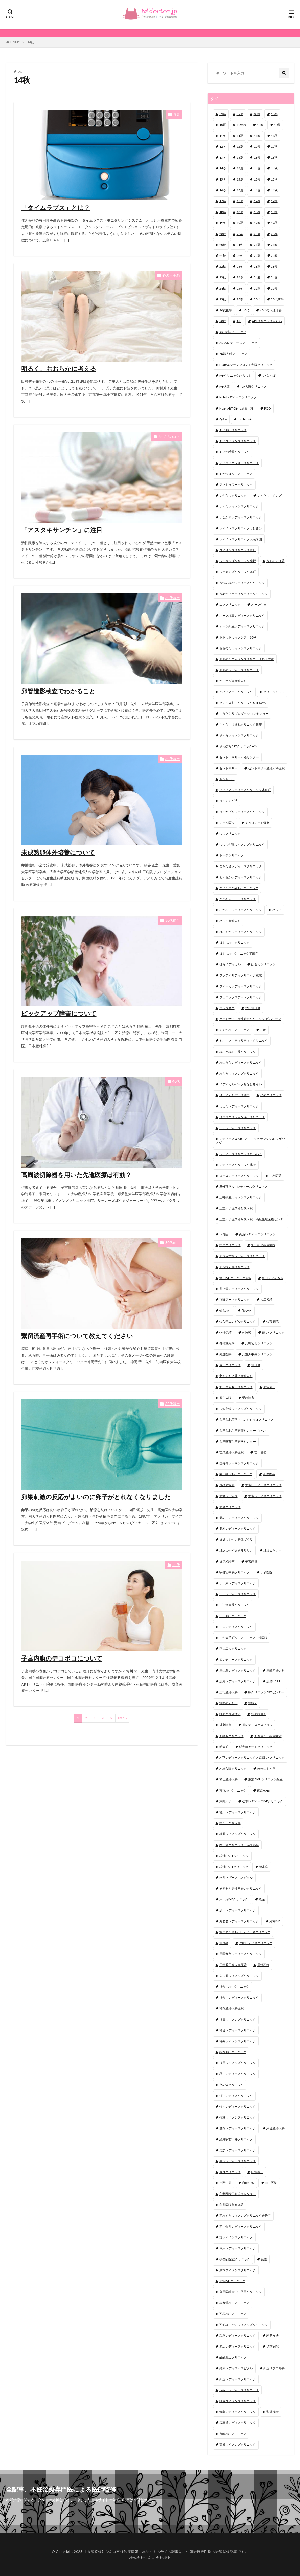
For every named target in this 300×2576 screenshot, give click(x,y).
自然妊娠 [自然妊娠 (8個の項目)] (248, 2183)
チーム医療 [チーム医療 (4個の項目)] (227, 823)
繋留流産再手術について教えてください (77, 1335)
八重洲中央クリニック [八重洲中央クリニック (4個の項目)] (257, 1354)
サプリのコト (169, 436)
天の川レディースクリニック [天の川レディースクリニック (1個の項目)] (239, 1518)
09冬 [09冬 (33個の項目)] (222, 114)
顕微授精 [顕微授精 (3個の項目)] (272, 2412)
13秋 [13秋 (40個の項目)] (274, 157)
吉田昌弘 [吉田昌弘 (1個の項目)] (260, 1452)
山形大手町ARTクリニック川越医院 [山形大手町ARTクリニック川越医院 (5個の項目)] (243, 1638)
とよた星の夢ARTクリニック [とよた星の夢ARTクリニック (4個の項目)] (238, 888)
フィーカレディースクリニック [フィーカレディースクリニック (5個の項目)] (240, 986)
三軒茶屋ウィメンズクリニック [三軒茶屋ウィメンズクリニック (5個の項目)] (240, 1197)
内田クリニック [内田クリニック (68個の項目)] (230, 1365)
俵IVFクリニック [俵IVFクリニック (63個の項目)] (273, 1332)
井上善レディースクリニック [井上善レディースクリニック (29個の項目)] (239, 1289)
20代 (176, 1565)
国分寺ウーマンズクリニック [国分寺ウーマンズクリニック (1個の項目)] (239, 1463)
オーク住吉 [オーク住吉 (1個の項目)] (258, 604)
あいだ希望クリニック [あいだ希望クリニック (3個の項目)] (234, 452)
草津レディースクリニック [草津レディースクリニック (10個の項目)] (237, 2248)
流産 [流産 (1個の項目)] (262, 1899)
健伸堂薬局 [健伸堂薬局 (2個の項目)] (227, 1343)
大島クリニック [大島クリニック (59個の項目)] (230, 1507)
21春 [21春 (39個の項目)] (274, 245)
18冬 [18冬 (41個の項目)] (222, 212)
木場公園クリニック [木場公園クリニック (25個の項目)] (233, 1768)
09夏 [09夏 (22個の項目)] (240, 114)
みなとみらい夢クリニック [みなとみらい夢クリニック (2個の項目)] (237, 1052)
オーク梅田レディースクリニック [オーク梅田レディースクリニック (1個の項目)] (242, 615)
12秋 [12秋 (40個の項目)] (274, 146)
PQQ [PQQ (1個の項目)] (267, 408)
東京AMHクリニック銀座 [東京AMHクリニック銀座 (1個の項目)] (265, 1779)
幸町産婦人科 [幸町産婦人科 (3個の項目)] (275, 1670)
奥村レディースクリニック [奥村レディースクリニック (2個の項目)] (237, 1529)
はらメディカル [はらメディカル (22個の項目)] (230, 964)
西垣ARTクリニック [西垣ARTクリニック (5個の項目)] (232, 2314)
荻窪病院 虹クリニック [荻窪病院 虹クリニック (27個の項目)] (234, 2259)
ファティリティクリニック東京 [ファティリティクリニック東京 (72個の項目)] (240, 975)
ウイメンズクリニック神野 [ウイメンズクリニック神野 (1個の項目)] (237, 561)
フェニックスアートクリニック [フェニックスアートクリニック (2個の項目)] (240, 997)
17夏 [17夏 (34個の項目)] (240, 201)
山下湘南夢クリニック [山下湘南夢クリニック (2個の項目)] (234, 1605)
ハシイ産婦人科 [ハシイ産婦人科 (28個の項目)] (230, 921)
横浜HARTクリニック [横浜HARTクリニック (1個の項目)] (233, 1867)
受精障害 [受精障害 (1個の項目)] (248, 1398)
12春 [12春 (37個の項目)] (257, 146)
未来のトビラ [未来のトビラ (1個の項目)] (266, 1768)
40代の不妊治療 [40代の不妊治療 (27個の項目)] (271, 310)
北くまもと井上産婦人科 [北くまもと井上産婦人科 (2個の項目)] (236, 1376)
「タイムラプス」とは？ (55, 207)
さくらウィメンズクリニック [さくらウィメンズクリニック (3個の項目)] (239, 735)
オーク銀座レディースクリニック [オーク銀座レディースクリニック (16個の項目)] (242, 626)
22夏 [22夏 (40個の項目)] (257, 256)
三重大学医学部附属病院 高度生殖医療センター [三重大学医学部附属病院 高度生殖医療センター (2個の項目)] (249, 1221)
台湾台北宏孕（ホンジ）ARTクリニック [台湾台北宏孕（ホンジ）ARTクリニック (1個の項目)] (246, 1419)
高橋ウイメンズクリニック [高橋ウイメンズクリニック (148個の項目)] (237, 2444)
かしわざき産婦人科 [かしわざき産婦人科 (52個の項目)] (233, 681)
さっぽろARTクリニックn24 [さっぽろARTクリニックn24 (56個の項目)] (238, 746)
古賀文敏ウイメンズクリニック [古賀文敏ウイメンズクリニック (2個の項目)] (240, 1409)
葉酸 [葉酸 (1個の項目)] (264, 2259)
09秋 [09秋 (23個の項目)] (257, 114)
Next (121, 1718)
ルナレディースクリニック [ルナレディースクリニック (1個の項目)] (237, 1128)
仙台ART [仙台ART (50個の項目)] (225, 1310)
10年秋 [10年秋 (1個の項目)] (241, 125)
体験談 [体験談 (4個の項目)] (246, 1332)
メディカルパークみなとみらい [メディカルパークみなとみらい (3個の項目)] (240, 1084)
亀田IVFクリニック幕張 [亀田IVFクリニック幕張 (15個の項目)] (235, 1278)
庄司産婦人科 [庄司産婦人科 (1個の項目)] (228, 1692)
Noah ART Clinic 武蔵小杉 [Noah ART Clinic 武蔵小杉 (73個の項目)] (236, 408)
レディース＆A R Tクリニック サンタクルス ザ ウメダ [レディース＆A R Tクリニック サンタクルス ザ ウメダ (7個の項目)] (250, 1141)
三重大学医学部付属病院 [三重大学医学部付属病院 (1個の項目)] (236, 1208)
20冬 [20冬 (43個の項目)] (240, 234)
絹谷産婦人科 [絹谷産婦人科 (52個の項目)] (275, 2128)
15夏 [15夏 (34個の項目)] (240, 179)
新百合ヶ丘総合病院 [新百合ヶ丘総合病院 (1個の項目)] (268, 1736)
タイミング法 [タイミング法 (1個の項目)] (228, 801)
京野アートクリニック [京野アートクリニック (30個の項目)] (234, 1300)
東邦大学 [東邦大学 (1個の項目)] (225, 1801)
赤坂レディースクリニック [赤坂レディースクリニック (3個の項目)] (237, 2346)
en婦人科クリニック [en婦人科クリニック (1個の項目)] (233, 354)
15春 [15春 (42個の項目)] (257, 179)
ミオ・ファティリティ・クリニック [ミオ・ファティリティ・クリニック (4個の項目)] (243, 1040)
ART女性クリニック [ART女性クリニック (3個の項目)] (232, 332)
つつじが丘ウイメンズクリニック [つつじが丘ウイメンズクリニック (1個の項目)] (242, 844)
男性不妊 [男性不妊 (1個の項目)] (263, 1965)
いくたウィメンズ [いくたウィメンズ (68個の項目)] (269, 495)
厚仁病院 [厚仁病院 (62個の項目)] (225, 1398)
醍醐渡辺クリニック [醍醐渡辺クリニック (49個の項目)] (233, 2357)
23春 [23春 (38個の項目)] (274, 266)
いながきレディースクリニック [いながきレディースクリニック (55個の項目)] (240, 517)
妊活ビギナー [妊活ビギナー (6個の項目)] (272, 1550)
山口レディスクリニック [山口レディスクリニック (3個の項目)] (236, 1627)
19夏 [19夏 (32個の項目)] (240, 223)
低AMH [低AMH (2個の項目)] (247, 1310)
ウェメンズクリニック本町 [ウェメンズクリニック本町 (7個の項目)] (237, 572)
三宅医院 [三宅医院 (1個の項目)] (275, 1176)
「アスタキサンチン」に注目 (61, 529)
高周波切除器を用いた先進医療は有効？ (76, 1174)
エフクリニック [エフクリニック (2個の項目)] (230, 604)
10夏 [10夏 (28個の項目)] (222, 125)
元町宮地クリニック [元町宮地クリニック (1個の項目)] (258, 1343)
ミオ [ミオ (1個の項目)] (263, 1030)
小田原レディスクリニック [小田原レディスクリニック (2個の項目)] (237, 1583)
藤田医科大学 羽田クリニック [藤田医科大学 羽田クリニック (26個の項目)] (240, 2292)
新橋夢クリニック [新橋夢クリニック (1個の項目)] (231, 1736)
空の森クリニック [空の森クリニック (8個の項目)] (231, 2085)
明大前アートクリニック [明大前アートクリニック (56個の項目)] (255, 1747)
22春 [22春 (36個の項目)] (274, 256)
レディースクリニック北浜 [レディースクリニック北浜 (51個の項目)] (237, 1165)
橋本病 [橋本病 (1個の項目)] (263, 1867)
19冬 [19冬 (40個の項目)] (222, 223)
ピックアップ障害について (59, 1013)
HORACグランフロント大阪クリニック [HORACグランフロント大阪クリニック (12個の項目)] (245, 365)
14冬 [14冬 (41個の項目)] (222, 168)
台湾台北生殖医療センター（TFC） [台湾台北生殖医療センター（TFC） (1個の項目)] (243, 1430)
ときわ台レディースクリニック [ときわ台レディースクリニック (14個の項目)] (240, 866)
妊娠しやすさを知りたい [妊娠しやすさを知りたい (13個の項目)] (236, 1550)
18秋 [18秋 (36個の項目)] (274, 212)
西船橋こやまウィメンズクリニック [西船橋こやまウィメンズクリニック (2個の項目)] (243, 2325)
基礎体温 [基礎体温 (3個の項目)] (269, 1474)
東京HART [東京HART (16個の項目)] (264, 1790)
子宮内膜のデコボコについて (61, 1658)
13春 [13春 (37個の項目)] (257, 157)
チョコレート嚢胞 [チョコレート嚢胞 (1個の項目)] (257, 823)
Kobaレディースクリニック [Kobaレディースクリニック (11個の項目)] (238, 397)
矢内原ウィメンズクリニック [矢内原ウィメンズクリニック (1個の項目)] (239, 1976)
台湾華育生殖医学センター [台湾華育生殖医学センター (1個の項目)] (237, 1441)
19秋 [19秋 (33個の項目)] (274, 223)
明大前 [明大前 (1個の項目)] (223, 1747)
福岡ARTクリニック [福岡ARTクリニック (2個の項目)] (232, 2052)
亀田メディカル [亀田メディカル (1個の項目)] (272, 1278)
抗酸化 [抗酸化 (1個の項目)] (252, 1703)
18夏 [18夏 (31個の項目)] (240, 212)
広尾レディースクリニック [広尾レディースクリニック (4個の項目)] (237, 1681)
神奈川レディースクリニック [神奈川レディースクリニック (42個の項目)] (239, 1997)
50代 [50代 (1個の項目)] (222, 321)
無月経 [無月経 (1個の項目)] (223, 1943)
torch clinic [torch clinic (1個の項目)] (245, 419)
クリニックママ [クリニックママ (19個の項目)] (274, 692)
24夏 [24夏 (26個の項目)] (257, 277)
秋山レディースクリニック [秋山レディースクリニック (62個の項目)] (237, 2074)
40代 (176, 1081)
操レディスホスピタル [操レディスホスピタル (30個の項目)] (257, 1725)
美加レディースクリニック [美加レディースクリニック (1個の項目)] (237, 2150)
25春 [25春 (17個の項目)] (274, 288)
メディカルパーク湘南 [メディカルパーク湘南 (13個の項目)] (234, 1095)
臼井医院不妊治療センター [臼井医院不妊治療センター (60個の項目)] (237, 2194)
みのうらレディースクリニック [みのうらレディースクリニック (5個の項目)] (240, 1062)
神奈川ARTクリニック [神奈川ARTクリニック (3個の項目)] (234, 1986)
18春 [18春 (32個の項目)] (257, 212)
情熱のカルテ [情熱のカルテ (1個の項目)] (228, 1703)
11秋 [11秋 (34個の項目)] (274, 136)
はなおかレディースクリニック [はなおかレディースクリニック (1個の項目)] (240, 932)
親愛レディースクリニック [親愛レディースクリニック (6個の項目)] (237, 2335)
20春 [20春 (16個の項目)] (274, 234)
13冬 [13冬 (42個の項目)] (222, 157)
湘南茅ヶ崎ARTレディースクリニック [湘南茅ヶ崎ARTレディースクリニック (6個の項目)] (244, 1932)
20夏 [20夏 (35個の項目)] (257, 234)
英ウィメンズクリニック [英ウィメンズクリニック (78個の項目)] (236, 2237)
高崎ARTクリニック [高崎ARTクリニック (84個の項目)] (232, 2434)
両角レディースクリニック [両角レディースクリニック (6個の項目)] (257, 1234)
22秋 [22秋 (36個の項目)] (222, 266)
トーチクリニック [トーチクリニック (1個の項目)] (231, 855)
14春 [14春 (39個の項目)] (257, 168)
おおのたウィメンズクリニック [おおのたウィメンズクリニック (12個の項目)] (240, 648)
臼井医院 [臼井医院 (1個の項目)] (271, 2183)
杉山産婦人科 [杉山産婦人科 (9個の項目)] (228, 1779)
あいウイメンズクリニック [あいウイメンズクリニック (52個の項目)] (237, 441)
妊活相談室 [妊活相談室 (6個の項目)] (227, 1561)
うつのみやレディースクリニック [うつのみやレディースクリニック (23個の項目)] (242, 583)
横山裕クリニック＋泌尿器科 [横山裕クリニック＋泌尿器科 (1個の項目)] (239, 1845)
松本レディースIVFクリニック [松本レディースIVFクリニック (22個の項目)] (262, 1801)
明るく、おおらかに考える (58, 368)
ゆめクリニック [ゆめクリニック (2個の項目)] (271, 1095)
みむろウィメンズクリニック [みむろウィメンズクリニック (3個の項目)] (239, 1073)
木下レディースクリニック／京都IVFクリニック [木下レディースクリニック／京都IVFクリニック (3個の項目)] (252, 1757)
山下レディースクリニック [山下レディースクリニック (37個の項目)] (237, 1594)
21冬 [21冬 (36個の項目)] (240, 245)
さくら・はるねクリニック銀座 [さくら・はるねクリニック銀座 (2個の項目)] (240, 724)
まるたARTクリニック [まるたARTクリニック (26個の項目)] (234, 1030)
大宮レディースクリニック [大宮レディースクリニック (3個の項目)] (263, 1485)
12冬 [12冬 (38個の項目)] (222, 146)
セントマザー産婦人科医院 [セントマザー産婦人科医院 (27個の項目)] (266, 768)
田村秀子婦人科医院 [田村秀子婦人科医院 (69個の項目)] (233, 1965)
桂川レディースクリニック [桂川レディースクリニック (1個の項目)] (237, 1812)
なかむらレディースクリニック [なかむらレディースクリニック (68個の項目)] (240, 910)
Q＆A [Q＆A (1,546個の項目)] (223, 419)
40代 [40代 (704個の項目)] (246, 310)
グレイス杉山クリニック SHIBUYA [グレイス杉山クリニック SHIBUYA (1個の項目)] (242, 703)
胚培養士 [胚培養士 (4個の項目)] (257, 2172)
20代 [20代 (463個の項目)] (222, 234)
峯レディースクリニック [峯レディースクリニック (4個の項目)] (236, 1659)
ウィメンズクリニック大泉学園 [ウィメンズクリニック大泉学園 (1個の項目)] (240, 539)
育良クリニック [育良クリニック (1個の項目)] (230, 2172)
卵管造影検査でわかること (58, 691)
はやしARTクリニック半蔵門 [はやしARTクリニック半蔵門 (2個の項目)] (238, 953)
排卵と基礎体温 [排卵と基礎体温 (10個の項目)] (230, 1714)
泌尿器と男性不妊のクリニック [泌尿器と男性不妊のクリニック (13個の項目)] (240, 1888)
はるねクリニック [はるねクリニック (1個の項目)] (263, 964)
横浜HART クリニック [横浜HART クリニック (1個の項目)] (234, 1856)
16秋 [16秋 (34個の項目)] (274, 190)
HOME (15, 42)
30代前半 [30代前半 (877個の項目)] (277, 299)
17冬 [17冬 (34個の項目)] (222, 201)
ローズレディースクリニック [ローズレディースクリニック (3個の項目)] (239, 1176)
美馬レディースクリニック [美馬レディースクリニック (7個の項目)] (237, 2161)
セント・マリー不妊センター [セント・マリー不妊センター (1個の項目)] (239, 757)
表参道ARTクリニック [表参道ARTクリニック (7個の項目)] (234, 2303)
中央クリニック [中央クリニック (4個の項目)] (230, 1245)
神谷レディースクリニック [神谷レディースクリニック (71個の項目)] (237, 2030)
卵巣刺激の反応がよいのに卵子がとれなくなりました (96, 1496)
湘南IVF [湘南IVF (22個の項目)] (274, 1921)
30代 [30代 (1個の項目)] (257, 299)
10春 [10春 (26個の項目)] (260, 125)
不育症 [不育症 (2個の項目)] (223, 1234)
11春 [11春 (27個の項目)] (257, 136)
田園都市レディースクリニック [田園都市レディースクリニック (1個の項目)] (240, 1954)
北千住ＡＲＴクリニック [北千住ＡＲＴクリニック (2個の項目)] (236, 1387)
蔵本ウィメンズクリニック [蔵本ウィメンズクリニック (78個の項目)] (237, 2270)
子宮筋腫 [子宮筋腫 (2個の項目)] (251, 1561)
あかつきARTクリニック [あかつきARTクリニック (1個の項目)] (235, 474)
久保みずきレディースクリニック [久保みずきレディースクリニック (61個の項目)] (242, 1256)
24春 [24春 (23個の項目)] (274, 277)
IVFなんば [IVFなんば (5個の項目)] (268, 375)
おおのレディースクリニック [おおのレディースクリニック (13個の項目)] (239, 670)
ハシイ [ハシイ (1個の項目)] (277, 910)
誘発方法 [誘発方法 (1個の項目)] (272, 2335)
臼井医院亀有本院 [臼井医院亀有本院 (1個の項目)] (231, 2205)
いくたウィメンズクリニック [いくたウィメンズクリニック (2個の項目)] (239, 506)
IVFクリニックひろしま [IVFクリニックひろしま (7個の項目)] (235, 375)
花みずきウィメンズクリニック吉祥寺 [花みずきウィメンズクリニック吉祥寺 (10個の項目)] (245, 2215)
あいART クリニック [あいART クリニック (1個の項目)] (233, 430)
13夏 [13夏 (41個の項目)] (240, 157)
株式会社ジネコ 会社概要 (150, 2557)
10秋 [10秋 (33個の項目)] (277, 125)
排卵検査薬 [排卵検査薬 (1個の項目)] (258, 1714)
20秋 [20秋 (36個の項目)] (222, 245)
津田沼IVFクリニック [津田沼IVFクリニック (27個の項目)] (233, 1899)
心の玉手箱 (171, 275)
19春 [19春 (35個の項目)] (257, 223)
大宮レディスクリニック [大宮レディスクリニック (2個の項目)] (265, 1496)
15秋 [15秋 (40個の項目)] (274, 179)
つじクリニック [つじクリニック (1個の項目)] (230, 833)
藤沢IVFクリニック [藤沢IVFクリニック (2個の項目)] (232, 2281)
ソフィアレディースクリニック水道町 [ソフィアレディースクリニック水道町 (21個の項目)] (245, 790)
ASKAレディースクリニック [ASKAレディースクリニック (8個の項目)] (238, 343)
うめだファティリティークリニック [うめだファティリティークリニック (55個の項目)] (243, 594)
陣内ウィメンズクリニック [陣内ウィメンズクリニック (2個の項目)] (237, 2401)
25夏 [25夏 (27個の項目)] (257, 288)
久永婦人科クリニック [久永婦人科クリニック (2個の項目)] (234, 1267)
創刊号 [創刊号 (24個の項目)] (255, 1365)
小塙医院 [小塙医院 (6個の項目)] (266, 1572)
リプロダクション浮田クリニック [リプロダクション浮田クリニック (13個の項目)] (242, 1117)
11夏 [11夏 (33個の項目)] (240, 136)
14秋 (30, 42)
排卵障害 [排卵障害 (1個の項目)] (225, 1725)
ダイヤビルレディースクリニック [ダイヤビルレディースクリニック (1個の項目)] (242, 812)
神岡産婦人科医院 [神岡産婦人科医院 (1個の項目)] (231, 2008)
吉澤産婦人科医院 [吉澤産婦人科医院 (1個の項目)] (231, 1452)
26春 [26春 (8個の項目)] (240, 299)
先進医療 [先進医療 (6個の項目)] (225, 1354)
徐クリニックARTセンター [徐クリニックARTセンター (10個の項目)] (266, 1692)
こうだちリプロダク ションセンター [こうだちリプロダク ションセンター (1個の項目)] (243, 714)
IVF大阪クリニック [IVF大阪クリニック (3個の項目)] (253, 386)
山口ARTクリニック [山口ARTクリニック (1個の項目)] (232, 1616)
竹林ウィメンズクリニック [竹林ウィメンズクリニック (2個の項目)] (237, 2117)
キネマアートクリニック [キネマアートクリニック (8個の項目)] (236, 692)
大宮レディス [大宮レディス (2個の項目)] (228, 1496)
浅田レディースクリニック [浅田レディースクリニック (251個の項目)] (237, 1910)
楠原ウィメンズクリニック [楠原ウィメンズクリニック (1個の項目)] (237, 1834)
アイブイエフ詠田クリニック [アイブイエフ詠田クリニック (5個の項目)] (239, 463)
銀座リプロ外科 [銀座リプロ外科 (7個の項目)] (274, 2368)
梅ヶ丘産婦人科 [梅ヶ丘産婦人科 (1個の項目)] (230, 1823)
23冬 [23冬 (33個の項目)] (240, 266)
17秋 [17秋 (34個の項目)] (274, 201)
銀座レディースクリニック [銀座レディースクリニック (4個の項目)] (237, 2379)
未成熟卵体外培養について (58, 852)
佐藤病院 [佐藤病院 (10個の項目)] (272, 1321)
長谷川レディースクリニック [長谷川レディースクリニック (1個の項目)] (239, 2390)
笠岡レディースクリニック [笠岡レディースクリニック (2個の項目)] (237, 2128)
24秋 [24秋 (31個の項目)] (222, 288)
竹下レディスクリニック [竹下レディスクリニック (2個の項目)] (236, 2096)
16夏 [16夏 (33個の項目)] (240, 190)
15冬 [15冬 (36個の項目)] (222, 179)
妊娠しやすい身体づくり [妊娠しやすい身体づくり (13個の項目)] (236, 1539)
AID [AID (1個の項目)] (239, 321)
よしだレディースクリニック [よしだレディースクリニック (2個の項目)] (239, 1106)
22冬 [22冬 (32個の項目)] (240, 256)
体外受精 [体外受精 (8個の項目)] (225, 1332)
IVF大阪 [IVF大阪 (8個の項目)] (224, 386)
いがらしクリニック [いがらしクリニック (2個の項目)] (233, 495)
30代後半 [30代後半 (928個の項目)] (225, 310)
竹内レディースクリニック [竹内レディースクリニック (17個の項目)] (237, 2106)
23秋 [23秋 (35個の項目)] (222, 277)
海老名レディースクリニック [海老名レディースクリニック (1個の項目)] (239, 1921)
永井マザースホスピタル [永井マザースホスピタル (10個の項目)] (236, 1877)
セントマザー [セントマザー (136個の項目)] (228, 768)
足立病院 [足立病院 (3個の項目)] (272, 2346)
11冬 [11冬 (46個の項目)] (222, 136)
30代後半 (172, 598)
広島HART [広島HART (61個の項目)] (273, 1681)
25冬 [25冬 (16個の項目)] (240, 288)
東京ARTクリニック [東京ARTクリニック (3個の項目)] (232, 1790)
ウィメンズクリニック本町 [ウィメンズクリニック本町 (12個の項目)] (237, 550)
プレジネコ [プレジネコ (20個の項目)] (227, 1008)
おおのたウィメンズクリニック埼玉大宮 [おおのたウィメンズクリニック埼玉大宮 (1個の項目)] (246, 659)
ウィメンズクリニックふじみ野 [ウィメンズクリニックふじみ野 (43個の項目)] (240, 528)
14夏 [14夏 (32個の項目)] (240, 168)
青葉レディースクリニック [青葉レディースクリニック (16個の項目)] (237, 2412)
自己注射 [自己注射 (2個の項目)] (225, 2183)
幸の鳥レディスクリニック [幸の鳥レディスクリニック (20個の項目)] (237, 1670)
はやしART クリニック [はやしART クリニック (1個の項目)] (234, 943)
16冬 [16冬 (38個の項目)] (222, 190)
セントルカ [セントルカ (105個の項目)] (227, 779)
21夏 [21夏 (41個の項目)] (257, 245)
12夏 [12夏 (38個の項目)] (240, 146)
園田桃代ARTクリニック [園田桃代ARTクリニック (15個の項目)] (235, 1474)
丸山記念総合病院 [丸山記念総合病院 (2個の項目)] (263, 1245)
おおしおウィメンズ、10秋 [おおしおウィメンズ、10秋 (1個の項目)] (237, 637)
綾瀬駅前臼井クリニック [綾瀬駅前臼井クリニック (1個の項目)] (236, 2139)
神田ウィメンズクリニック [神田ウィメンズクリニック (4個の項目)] (237, 2019)
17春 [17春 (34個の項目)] (257, 201)
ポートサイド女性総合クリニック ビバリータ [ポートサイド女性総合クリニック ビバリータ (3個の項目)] (250, 1019)
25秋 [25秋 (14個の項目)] (222, 299)
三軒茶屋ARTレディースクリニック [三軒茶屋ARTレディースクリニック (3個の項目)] (243, 1186)
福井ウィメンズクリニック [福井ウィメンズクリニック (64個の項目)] (237, 2041)
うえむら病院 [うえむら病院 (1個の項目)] (275, 561)
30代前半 (172, 920)
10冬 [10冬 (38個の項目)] (274, 114)
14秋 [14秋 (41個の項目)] (274, 168)
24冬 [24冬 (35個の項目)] (240, 277)
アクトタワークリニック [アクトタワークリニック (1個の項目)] (236, 485)
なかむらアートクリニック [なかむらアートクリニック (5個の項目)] (237, 899)
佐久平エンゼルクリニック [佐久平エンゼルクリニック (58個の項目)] (237, 1321)
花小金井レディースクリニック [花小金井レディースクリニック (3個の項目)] (240, 2226)
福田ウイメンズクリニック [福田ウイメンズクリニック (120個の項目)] (237, 2063)
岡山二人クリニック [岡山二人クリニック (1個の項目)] (233, 1648)
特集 (176, 114)
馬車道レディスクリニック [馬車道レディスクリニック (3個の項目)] (237, 2423)
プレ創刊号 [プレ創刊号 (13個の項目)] (252, 1008)
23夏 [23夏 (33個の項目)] (257, 266)
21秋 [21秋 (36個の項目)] (222, 256)
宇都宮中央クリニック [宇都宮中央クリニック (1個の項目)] (234, 1572)
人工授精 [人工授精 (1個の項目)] (266, 1300)
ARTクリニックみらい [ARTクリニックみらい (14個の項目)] (267, 321)
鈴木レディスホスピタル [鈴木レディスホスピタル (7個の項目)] (236, 2368)
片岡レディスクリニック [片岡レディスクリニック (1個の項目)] (255, 1943)
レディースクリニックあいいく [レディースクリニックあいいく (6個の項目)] (240, 1154)
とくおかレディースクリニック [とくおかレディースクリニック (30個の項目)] (240, 877)
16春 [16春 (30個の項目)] (257, 190)
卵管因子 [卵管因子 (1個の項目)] (269, 1387)
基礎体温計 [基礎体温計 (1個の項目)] (227, 1485)
